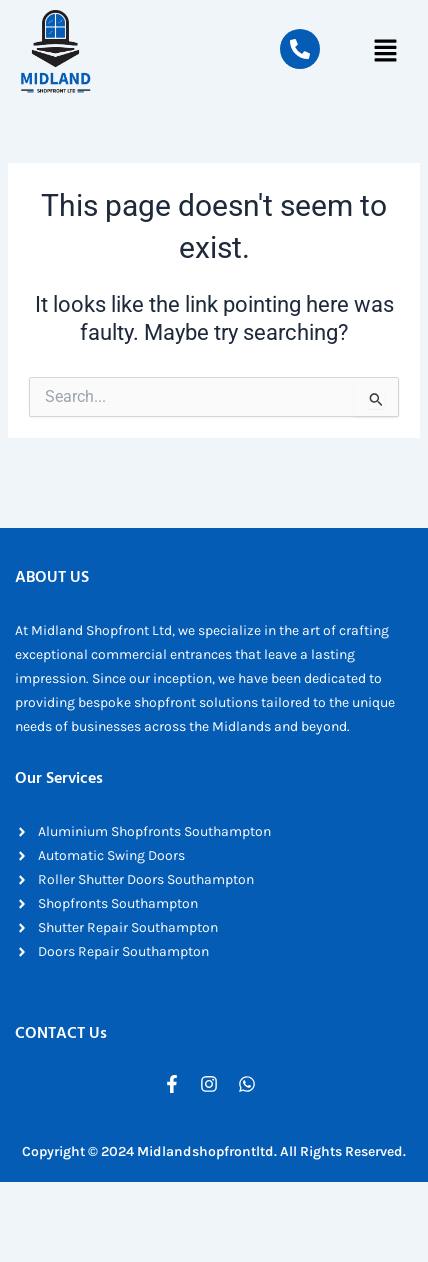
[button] (385, 52)
